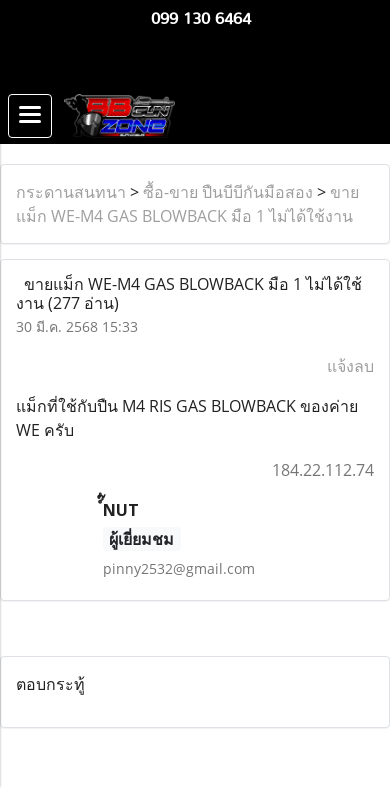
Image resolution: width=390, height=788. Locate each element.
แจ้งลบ (350, 366)
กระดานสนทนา (71, 192)
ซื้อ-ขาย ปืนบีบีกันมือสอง (228, 192)
